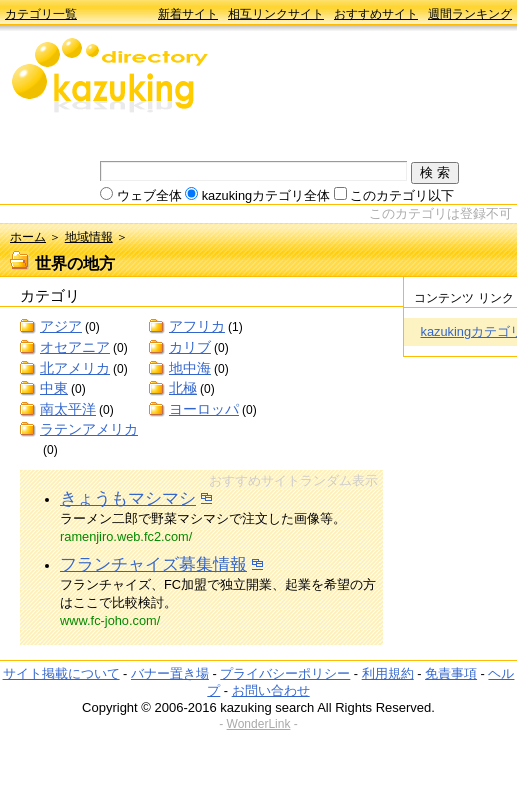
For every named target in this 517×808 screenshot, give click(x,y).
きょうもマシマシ (128, 498)
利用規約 (388, 673)
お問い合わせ (271, 690)
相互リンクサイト (276, 14)
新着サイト (188, 14)
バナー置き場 (170, 673)
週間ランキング (470, 14)
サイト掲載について (61, 673)
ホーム (28, 237)
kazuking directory (110, 77)
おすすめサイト (376, 14)
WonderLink (259, 724)
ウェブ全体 (149, 195)
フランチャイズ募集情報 (153, 564)
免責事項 (451, 673)
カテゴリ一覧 (41, 14)
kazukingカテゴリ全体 (266, 195)
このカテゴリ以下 (402, 195)
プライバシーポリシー (285, 673)
